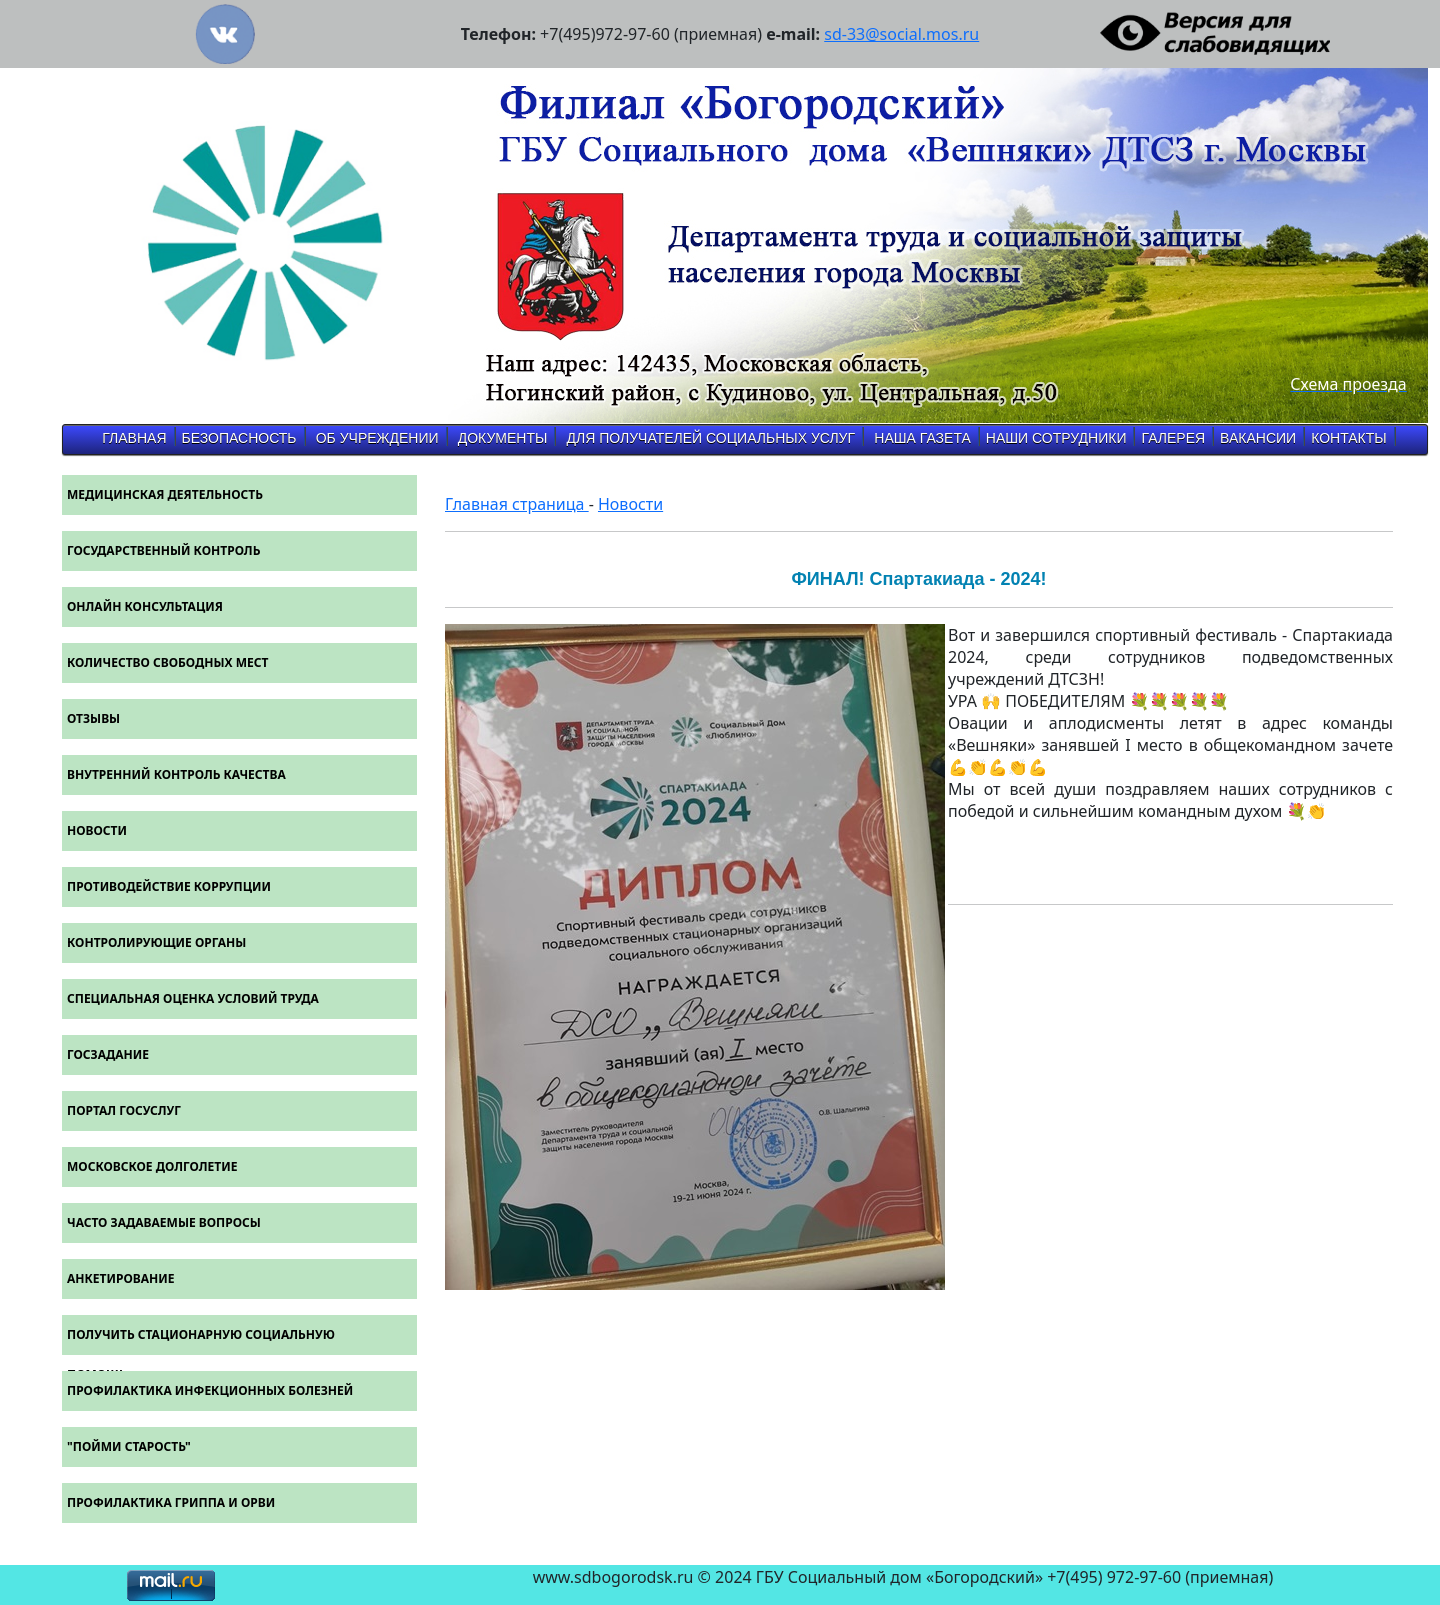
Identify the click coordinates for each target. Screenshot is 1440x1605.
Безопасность (239, 438)
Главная (134, 438)
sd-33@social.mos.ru (901, 34)
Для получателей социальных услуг (711, 438)
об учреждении (377, 438)
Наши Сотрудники (1056, 438)
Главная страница (517, 504)
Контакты (1349, 438)
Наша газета (922, 438)
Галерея (1173, 438)
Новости (630, 504)
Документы (503, 438)
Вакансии (1258, 438)
